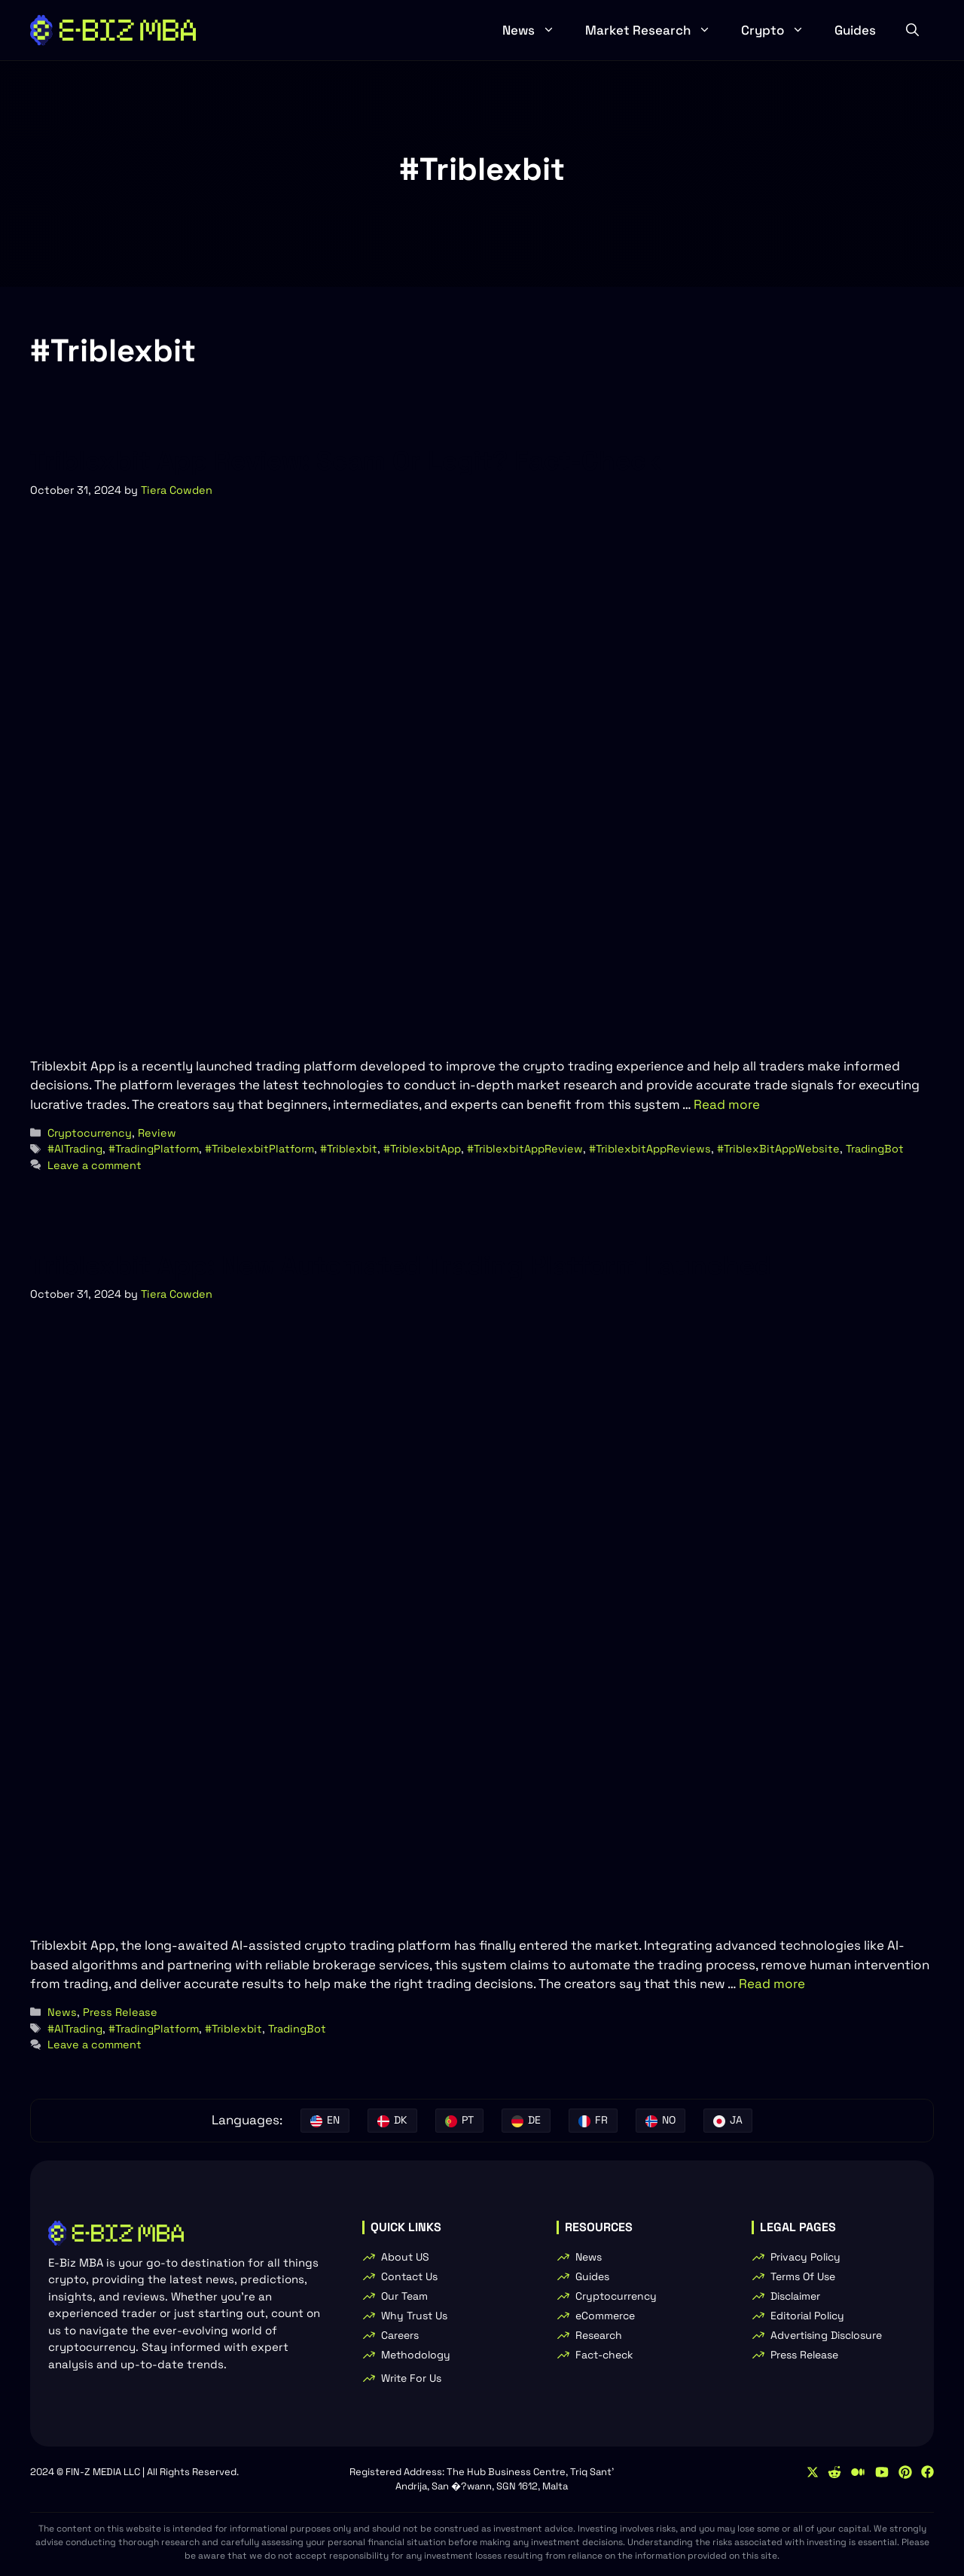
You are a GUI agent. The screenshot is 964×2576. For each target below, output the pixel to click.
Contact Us (409, 2276)
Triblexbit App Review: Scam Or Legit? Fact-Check (345, 460)
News (536, 30)
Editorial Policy (807, 2315)
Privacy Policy (805, 2257)
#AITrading (74, 1149)
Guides (855, 30)
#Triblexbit (348, 1149)
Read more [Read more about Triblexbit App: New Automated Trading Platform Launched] (772, 1983)
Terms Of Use (802, 2276)
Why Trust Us (414, 2315)
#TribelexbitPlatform (259, 1149)
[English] (325, 2120)
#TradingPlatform (153, 1149)
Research (598, 2335)
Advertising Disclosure (826, 2335)
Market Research (655, 30)
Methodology (415, 2354)
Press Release (120, 2012)
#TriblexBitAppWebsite (778, 1149)
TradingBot (875, 1149)
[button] (912, 30)
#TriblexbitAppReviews (650, 1149)
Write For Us (411, 2378)
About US (405, 2257)
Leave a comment (94, 1165)
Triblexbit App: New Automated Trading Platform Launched (400, 1265)
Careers (400, 2335)
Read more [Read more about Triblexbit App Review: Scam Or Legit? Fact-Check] (727, 1104)
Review (157, 1133)
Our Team (404, 2296)
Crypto (780, 30)
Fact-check (604, 2354)
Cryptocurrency (89, 1133)
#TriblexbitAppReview (525, 1149)
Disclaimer (795, 2296)
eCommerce (605, 2315)
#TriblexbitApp (422, 1149)
